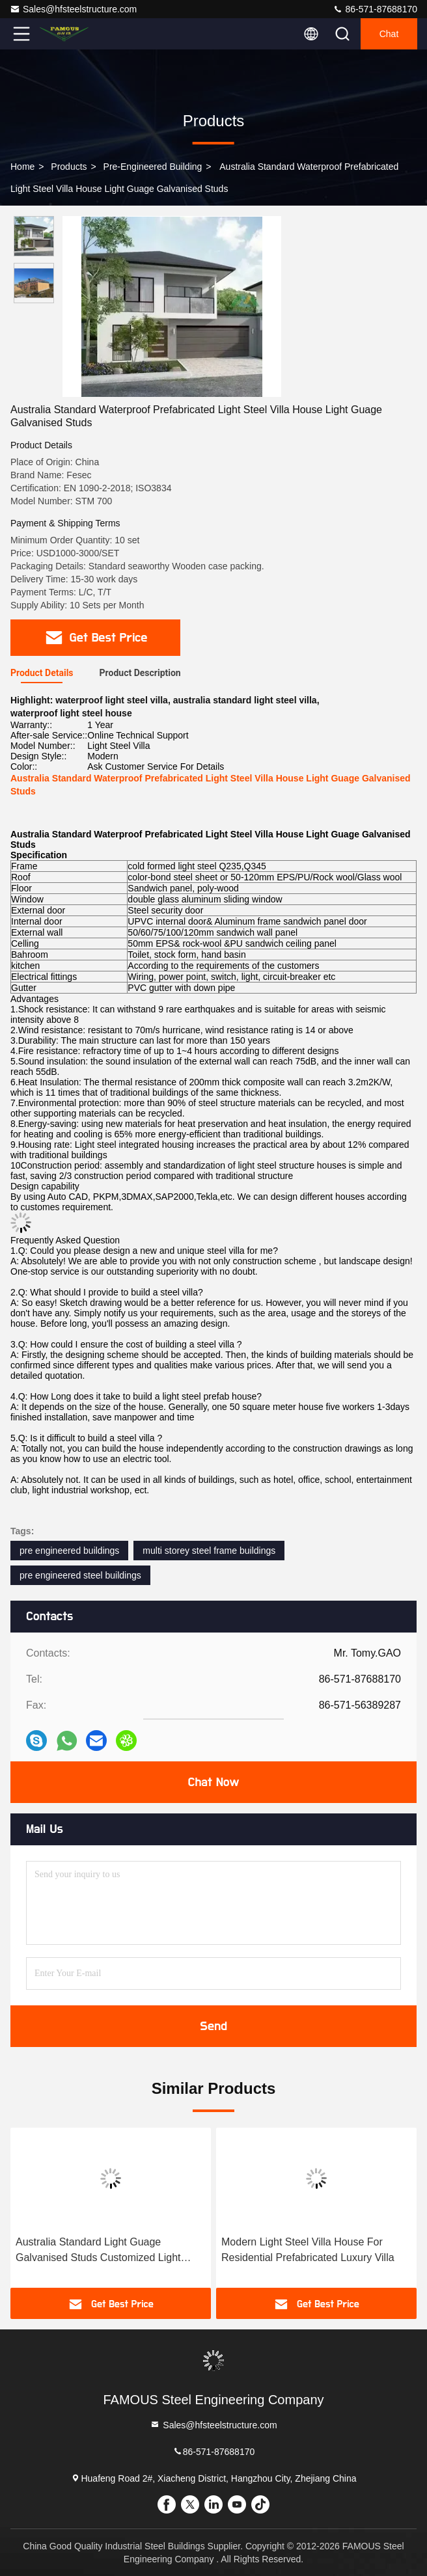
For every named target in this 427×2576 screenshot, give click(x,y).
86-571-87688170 (375, 9)
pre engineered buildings (69, 1550)
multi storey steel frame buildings (209, 1550)
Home (22, 166)
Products (69, 166)
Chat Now (213, 1782)
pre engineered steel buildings (80, 1575)
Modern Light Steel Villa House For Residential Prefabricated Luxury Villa (307, 2249)
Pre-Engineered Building (152, 166)
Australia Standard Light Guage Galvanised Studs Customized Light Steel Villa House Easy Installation (98, 2251)
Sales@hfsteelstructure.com (73, 9)
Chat (389, 34)
